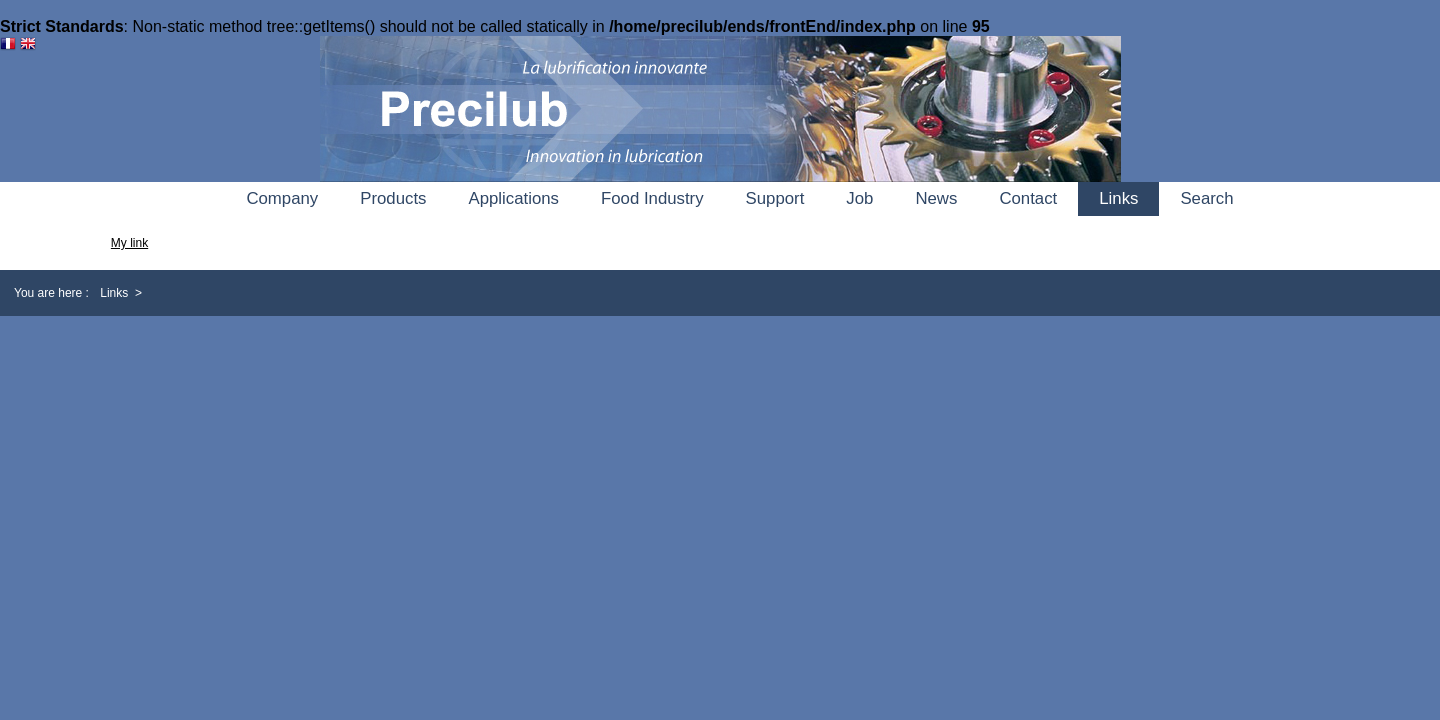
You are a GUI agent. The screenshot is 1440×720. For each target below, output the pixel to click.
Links (1118, 198)
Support (775, 198)
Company (282, 198)
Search (1206, 198)
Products (393, 198)
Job (859, 198)
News (936, 198)
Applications (513, 198)
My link (129, 243)
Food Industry (652, 198)
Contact (1028, 198)
